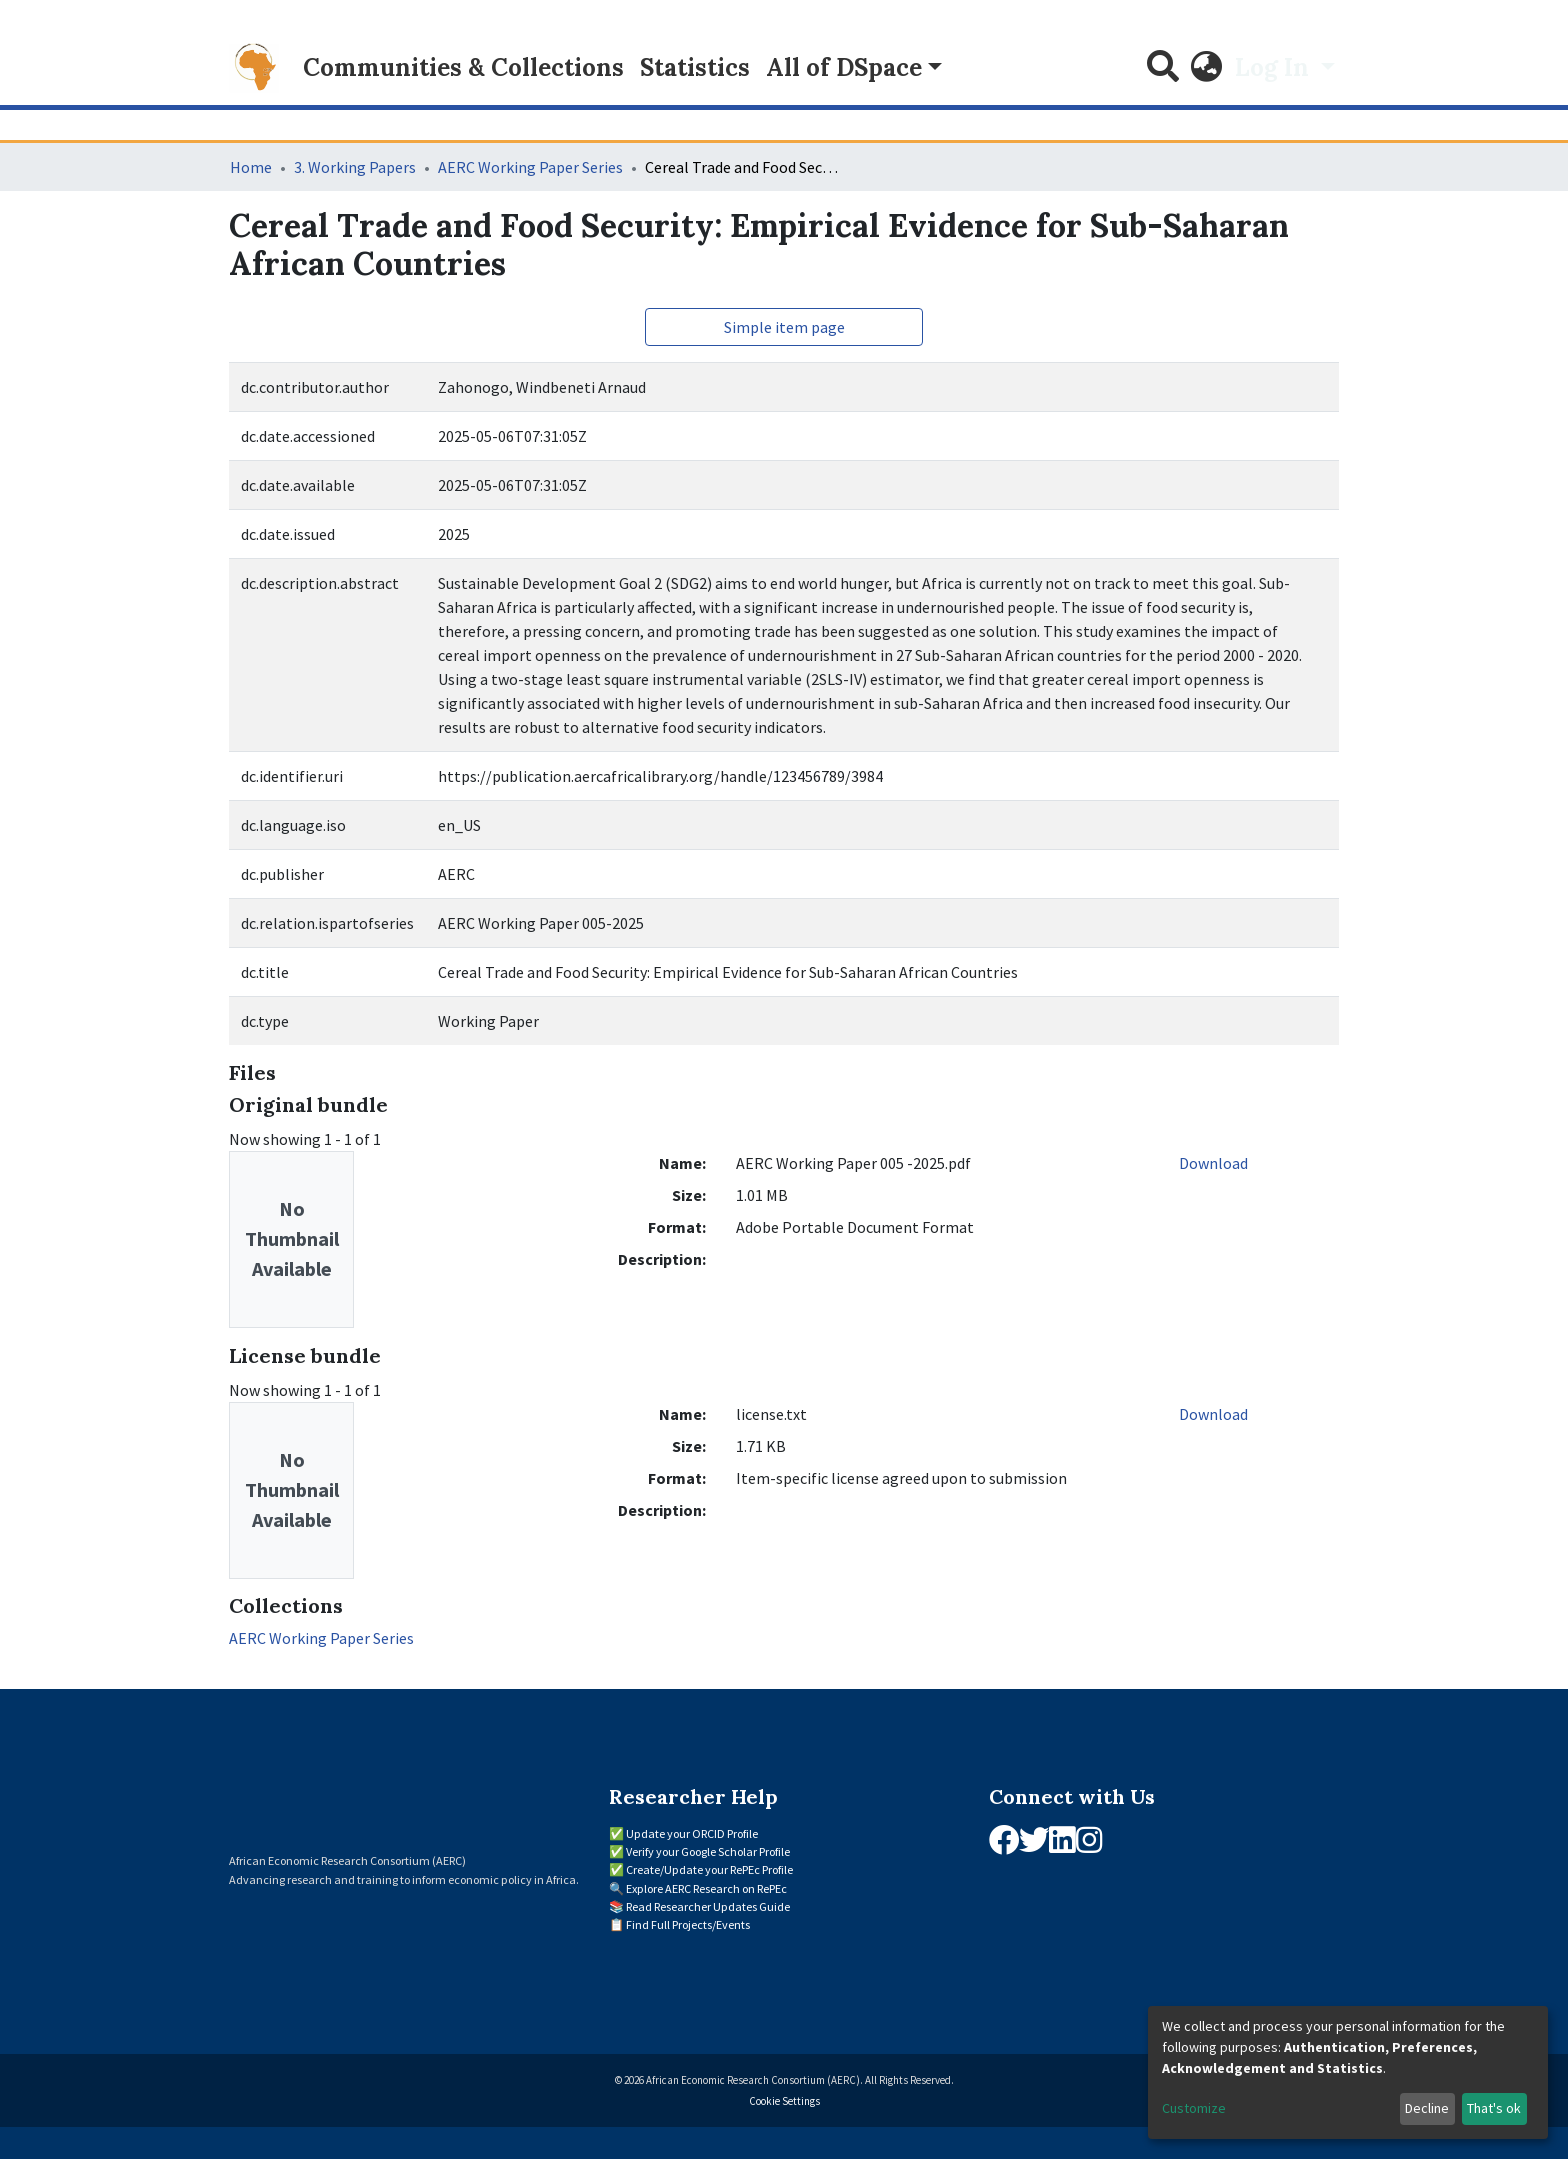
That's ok (1494, 2108)
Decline (1427, 2108)
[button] (1207, 68)
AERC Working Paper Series (530, 167)
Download (1213, 1163)
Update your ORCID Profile (692, 1833)
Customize (1194, 2108)
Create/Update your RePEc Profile (709, 1869)
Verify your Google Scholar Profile (708, 1851)
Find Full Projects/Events (688, 1924)
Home (251, 167)
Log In (1275, 67)
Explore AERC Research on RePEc (706, 1888)
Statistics (695, 67)
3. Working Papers (355, 167)
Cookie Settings (784, 2101)
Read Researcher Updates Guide (708, 1906)
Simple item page (784, 327)
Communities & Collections (463, 67)
